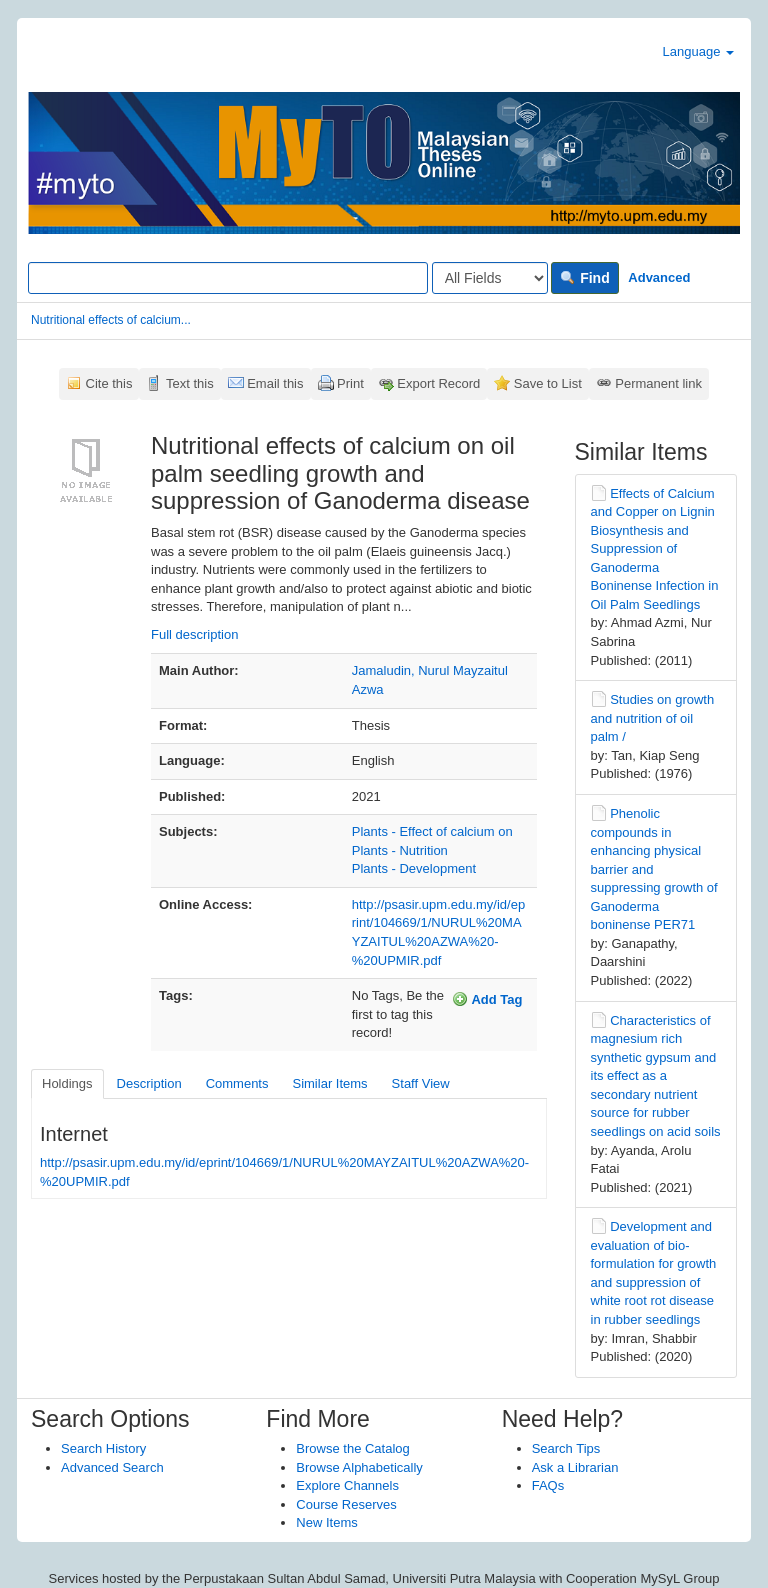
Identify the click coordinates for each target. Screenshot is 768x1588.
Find (584, 278)
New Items (326, 1522)
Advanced (659, 277)
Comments (237, 1083)
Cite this (109, 383)
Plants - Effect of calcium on (432, 831)
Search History (103, 1448)
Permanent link (658, 383)
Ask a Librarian (575, 1467)
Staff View (421, 1083)
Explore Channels (347, 1485)
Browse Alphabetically (359, 1467)
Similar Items (329, 1083)
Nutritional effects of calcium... (111, 320)
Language (698, 51)
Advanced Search (112, 1467)
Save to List (548, 383)
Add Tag (487, 999)
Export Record (438, 383)
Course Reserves (346, 1504)
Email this (275, 383)
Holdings (67, 1083)
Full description (194, 634)
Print (350, 383)
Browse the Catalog (352, 1448)
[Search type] (490, 278)
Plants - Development (414, 868)
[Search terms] (228, 278)
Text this (190, 383)
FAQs (548, 1485)
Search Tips (566, 1448)
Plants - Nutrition (400, 850)
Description (149, 1083)
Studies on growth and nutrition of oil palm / (653, 718)
